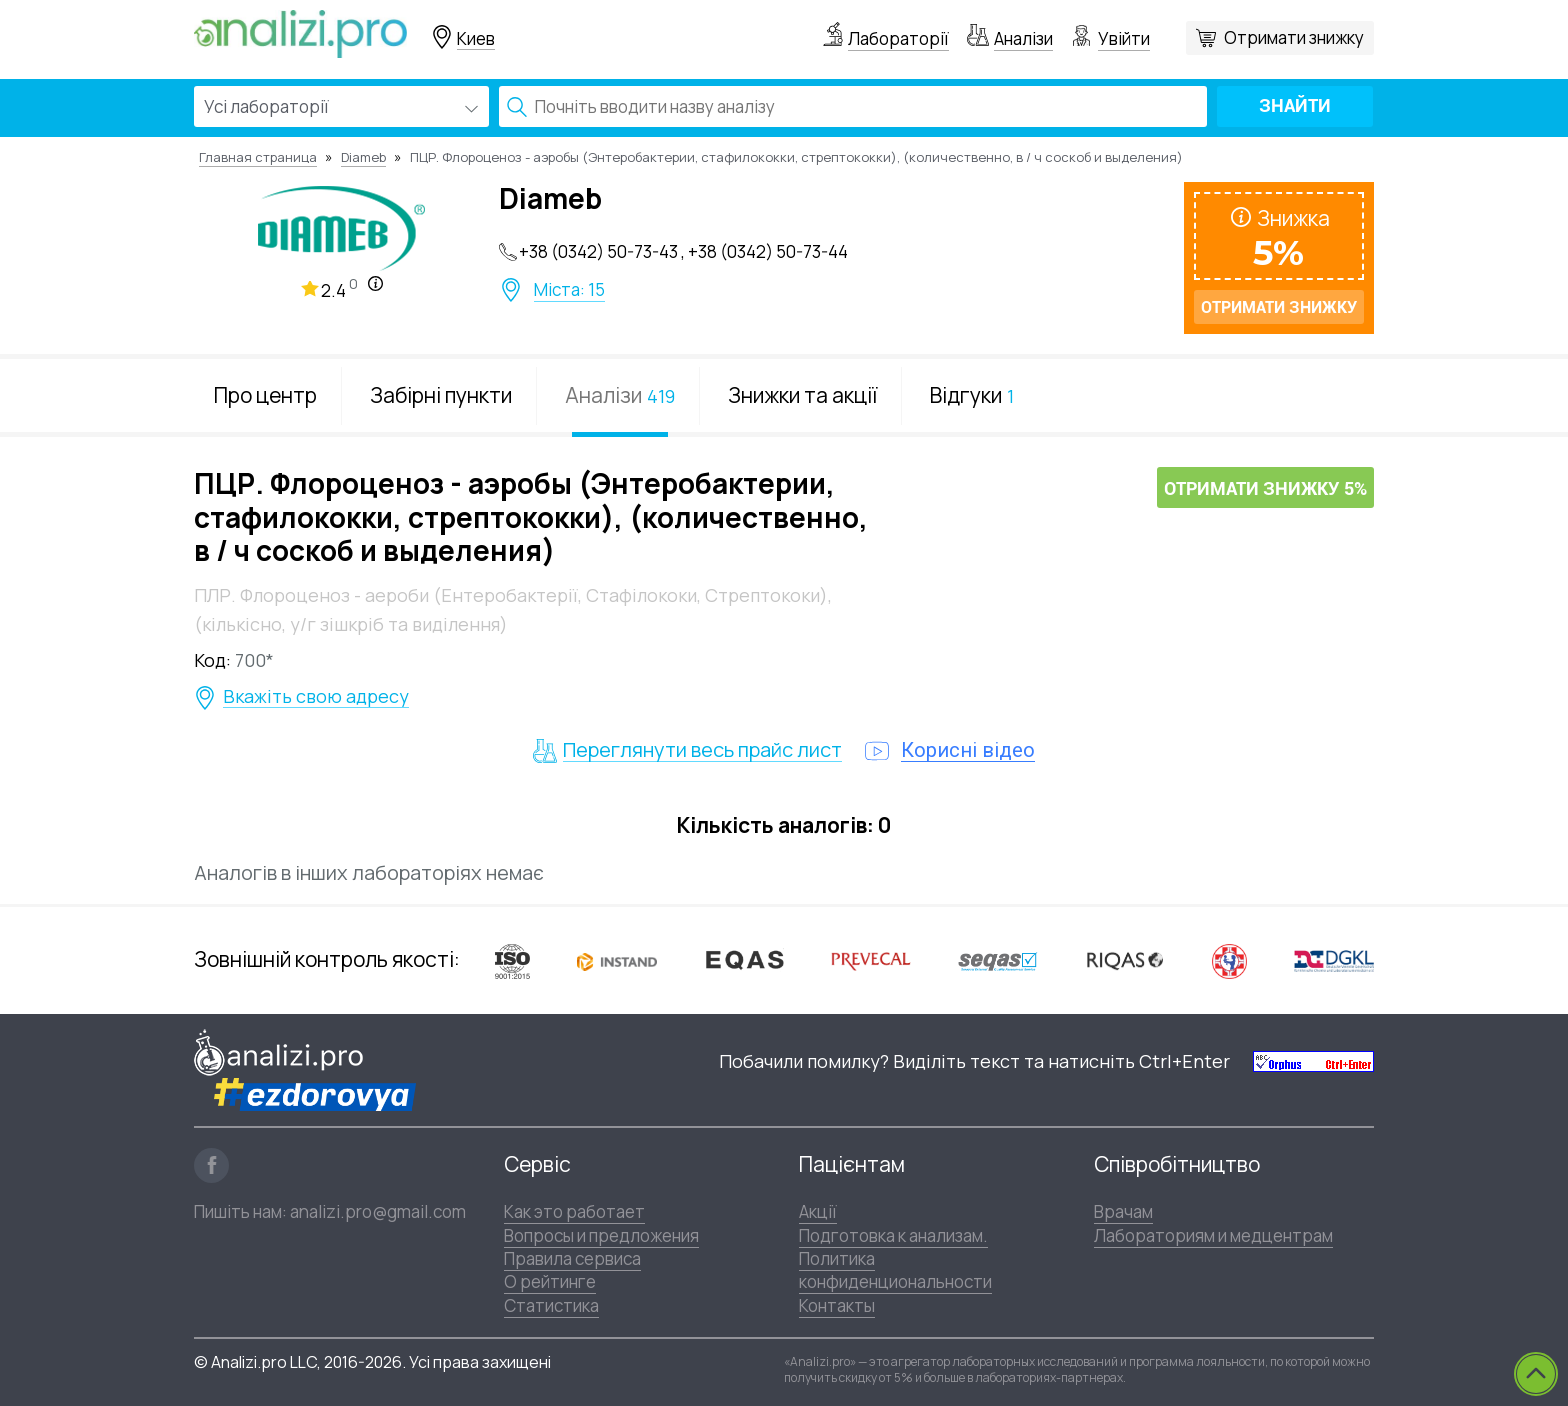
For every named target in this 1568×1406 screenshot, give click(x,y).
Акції (818, 1211)
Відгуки (972, 395)
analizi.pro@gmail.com (378, 1211)
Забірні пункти (441, 395)
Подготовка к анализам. (893, 1235)
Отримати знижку (1294, 37)
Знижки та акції (802, 395)
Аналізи (1023, 38)
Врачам (1123, 1211)
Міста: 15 (569, 290)
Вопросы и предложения (601, 1235)
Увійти (1124, 38)
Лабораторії (898, 38)
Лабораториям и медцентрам (1213, 1235)
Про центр (265, 395)
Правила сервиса (572, 1258)
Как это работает (574, 1211)
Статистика (551, 1305)
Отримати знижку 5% (1265, 488)
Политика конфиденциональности (895, 1270)
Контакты (837, 1305)
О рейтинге (550, 1281)
